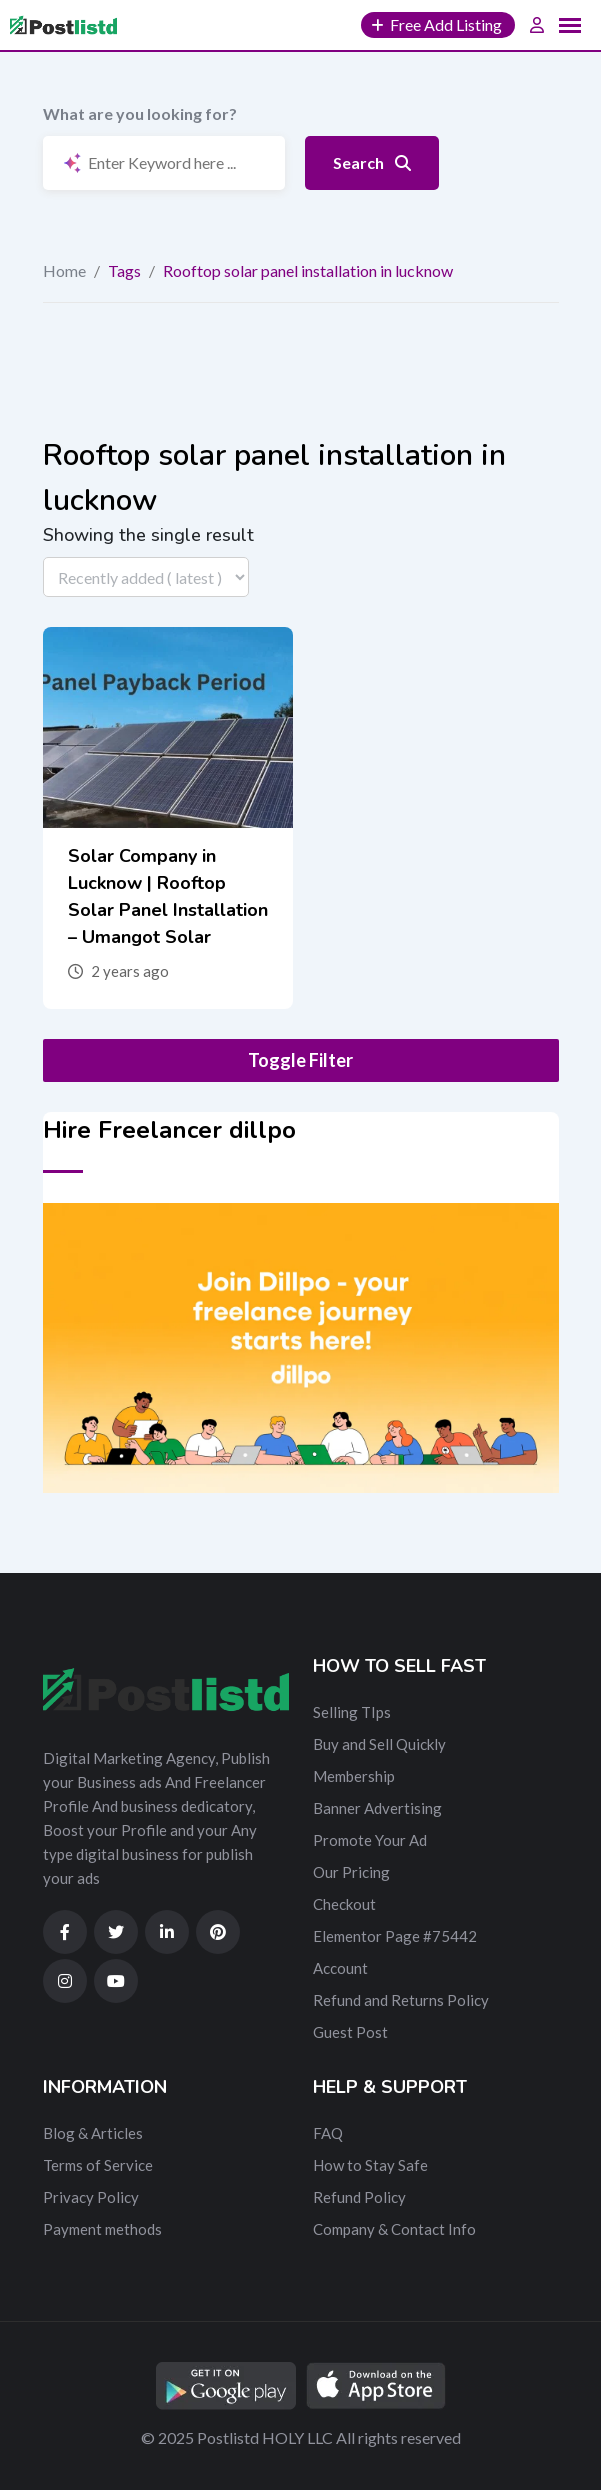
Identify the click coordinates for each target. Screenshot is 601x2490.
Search (372, 162)
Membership (354, 1776)
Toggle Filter (300, 1060)
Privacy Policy (91, 2197)
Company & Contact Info (394, 2229)
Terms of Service (98, 2165)
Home (64, 270)
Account (340, 1968)
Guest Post (350, 2032)
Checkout (344, 1904)
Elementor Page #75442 (395, 1936)
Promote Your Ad (370, 1840)
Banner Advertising (377, 1808)
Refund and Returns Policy (401, 2000)
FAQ (328, 2133)
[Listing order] (146, 577)
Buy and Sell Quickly (379, 1744)
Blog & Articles (93, 2133)
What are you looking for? (140, 113)
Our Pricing (351, 1872)
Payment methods (102, 2229)
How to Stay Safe (370, 2165)
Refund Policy (359, 2197)
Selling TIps (352, 1712)
